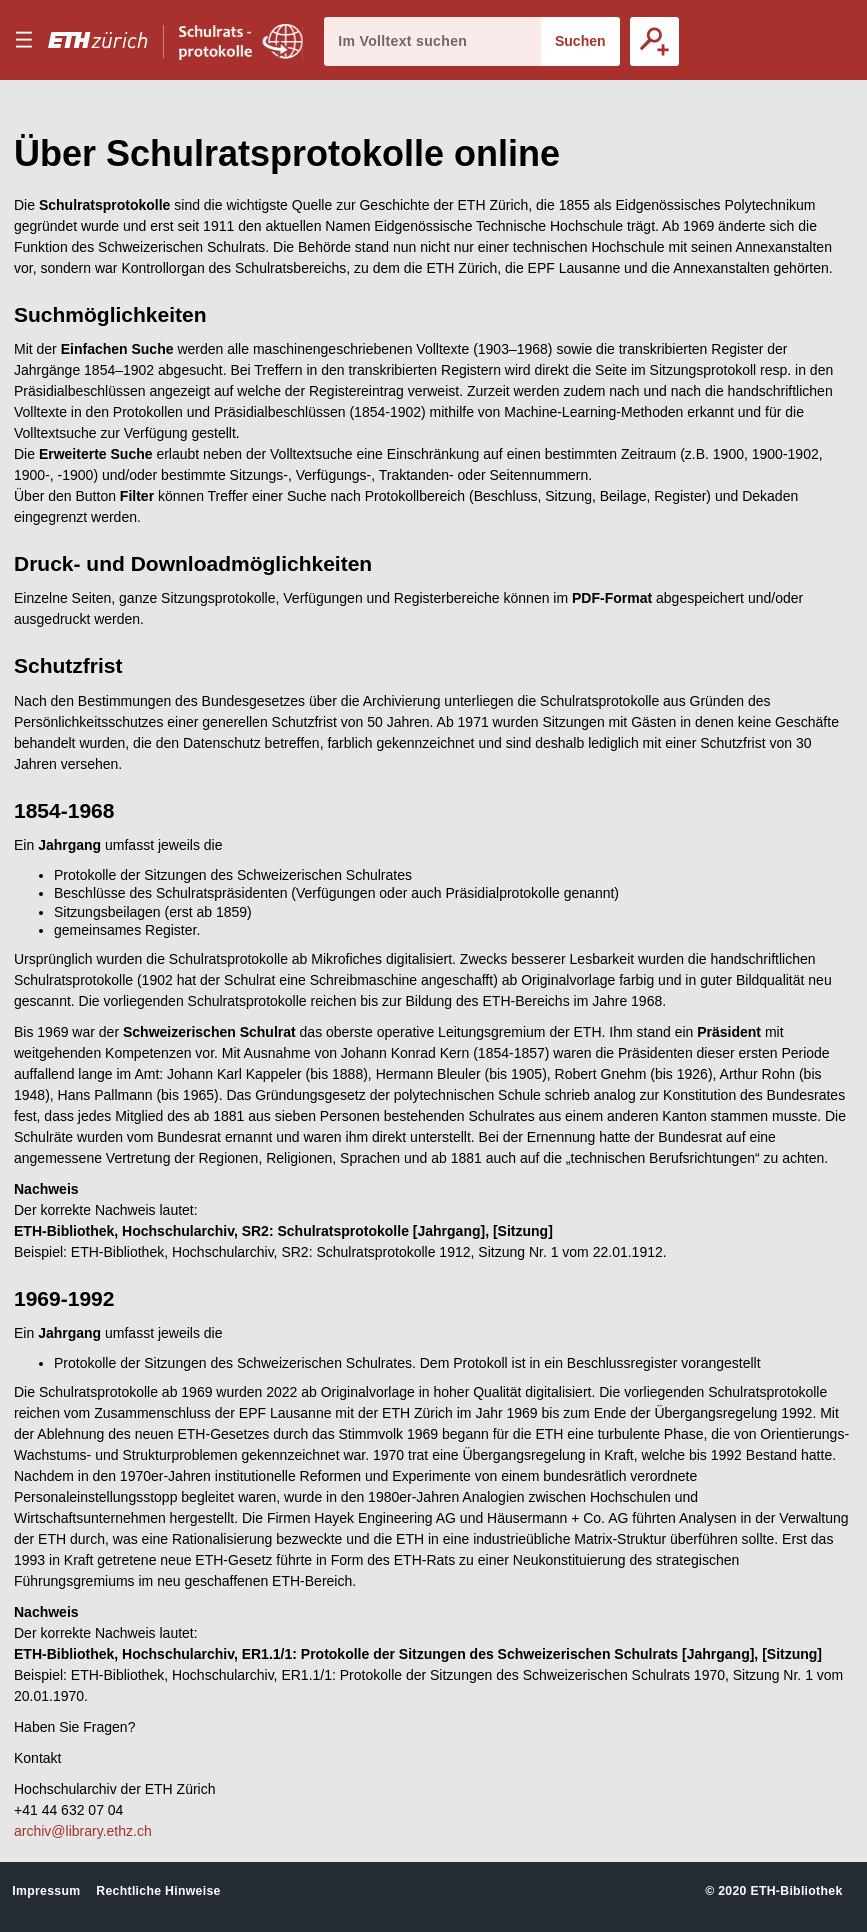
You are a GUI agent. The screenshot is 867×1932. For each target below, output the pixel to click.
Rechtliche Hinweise (158, 1891)
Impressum (46, 1891)
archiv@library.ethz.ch (83, 1831)
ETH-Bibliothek (796, 1891)
